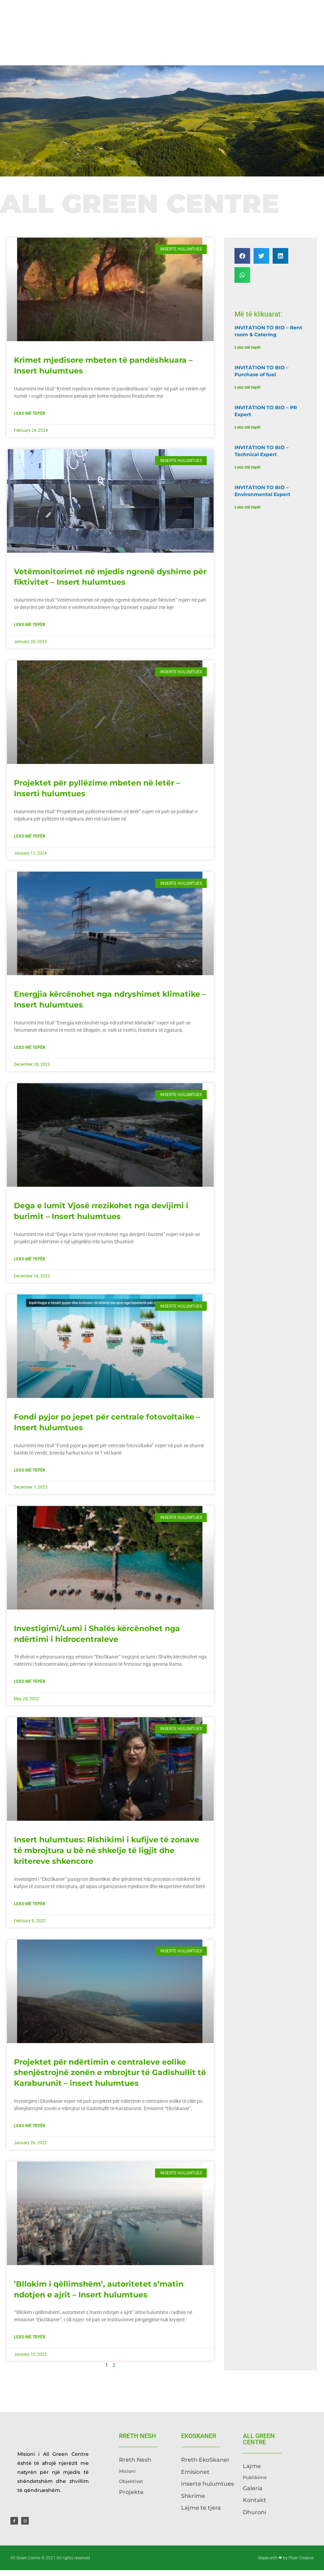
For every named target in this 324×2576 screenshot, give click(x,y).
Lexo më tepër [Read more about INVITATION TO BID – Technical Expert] (248, 473)
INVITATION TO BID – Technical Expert (262, 456)
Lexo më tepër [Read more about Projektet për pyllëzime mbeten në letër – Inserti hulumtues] (29, 841)
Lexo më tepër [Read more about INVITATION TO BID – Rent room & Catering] (248, 353)
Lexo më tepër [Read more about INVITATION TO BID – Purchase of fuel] (248, 392)
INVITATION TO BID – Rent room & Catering (268, 336)
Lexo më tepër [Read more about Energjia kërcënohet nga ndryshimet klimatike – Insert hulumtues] (29, 1053)
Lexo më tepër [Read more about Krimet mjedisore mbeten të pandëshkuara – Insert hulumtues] (29, 419)
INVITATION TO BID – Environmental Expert (262, 496)
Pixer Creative (301, 2563)
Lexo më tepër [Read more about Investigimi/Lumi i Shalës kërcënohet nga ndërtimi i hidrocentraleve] (29, 1687)
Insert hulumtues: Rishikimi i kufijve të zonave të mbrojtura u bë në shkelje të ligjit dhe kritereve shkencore (106, 1856)
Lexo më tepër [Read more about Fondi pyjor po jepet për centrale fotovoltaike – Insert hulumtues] (29, 1475)
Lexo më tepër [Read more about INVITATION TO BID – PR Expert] (248, 433)
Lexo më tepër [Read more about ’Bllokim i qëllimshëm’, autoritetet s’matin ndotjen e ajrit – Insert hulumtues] (29, 2342)
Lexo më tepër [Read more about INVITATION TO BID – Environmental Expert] (248, 513)
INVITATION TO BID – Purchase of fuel (262, 376)
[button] (242, 261)
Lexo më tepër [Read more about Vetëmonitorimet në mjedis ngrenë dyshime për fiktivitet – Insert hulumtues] (29, 630)
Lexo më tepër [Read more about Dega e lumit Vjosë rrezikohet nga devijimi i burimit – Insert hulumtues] (29, 1264)
